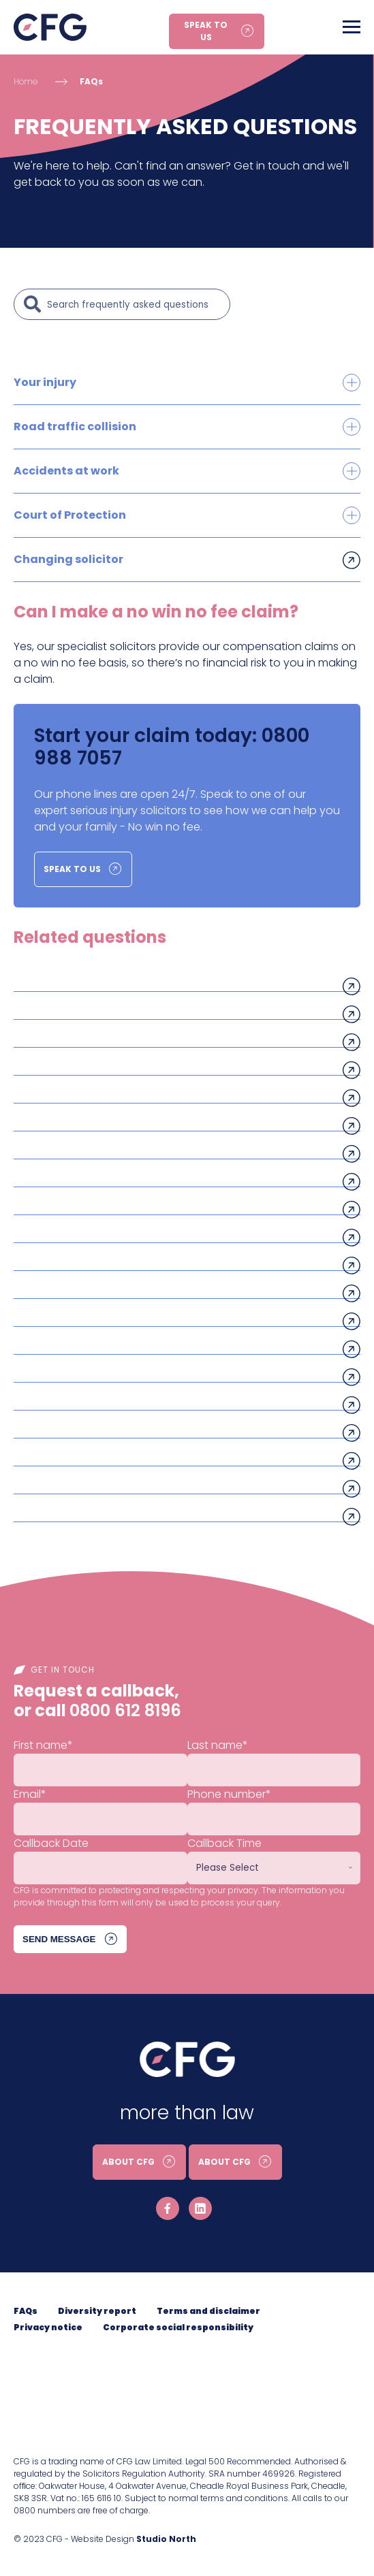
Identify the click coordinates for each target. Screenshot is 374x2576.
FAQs (91, 81)
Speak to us (206, 31)
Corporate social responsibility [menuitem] (178, 2327)
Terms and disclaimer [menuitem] (208, 2311)
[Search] (135, 304)
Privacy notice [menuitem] (48, 2327)
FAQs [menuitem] (25, 2311)
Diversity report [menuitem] (97, 2311)
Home (25, 81)
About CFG (128, 2162)
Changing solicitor (68, 559)
